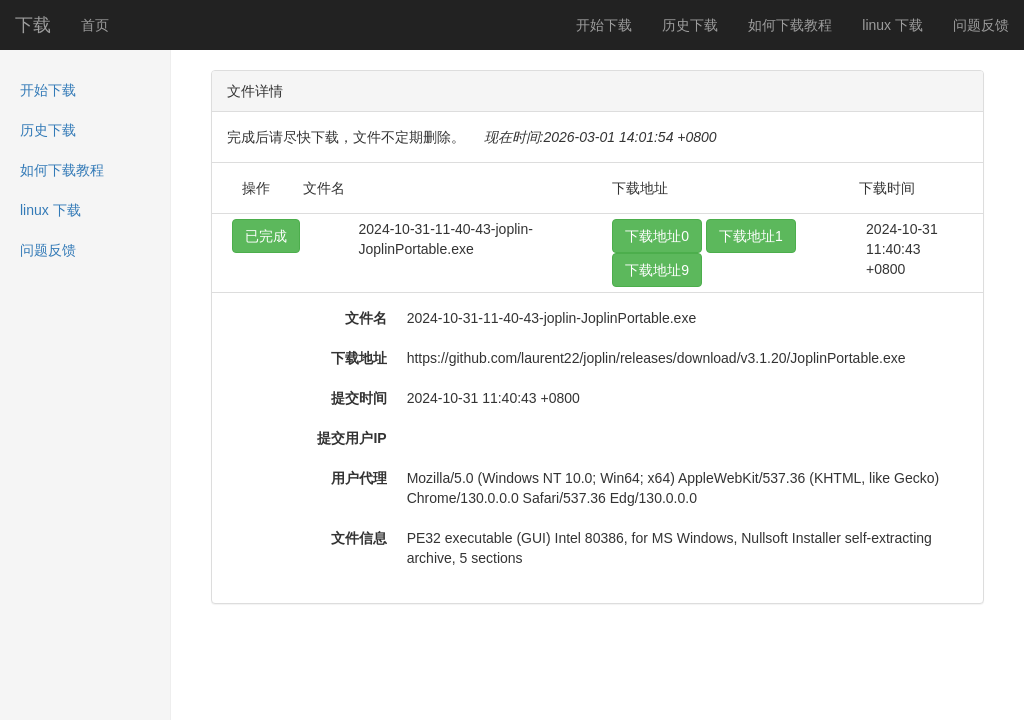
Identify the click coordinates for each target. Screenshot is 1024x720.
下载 (33, 25)
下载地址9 (657, 270)
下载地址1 (751, 236)
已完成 (266, 236)
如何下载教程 (790, 25)
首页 (95, 25)
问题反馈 (981, 25)
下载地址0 (657, 236)
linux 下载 (892, 25)
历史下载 (690, 25)
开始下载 (604, 25)
